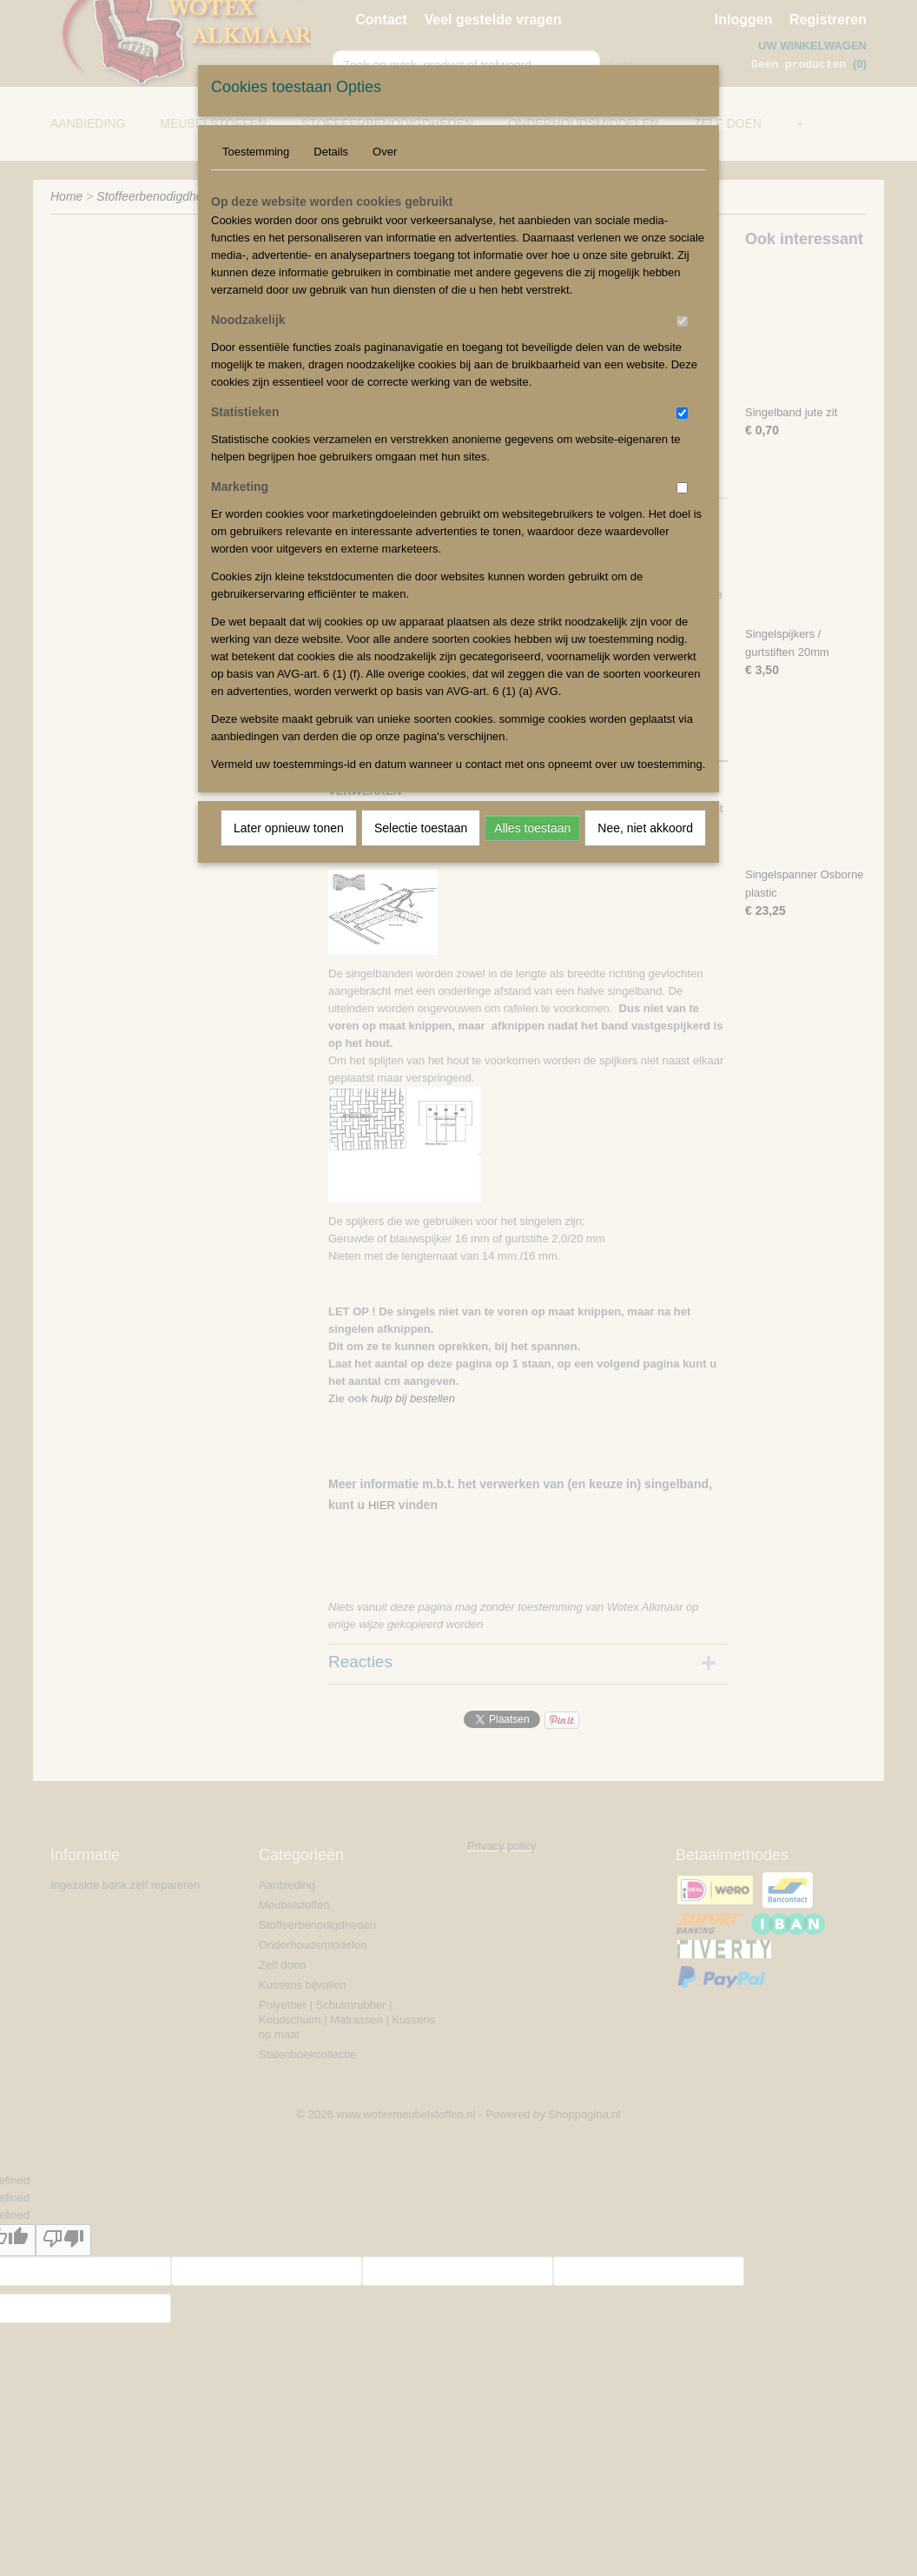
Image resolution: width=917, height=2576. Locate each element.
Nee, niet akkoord (645, 828)
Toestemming (255, 151)
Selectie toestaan (420, 828)
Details (330, 151)
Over (385, 151)
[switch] (682, 321)
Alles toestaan (532, 828)
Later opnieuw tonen (289, 828)
